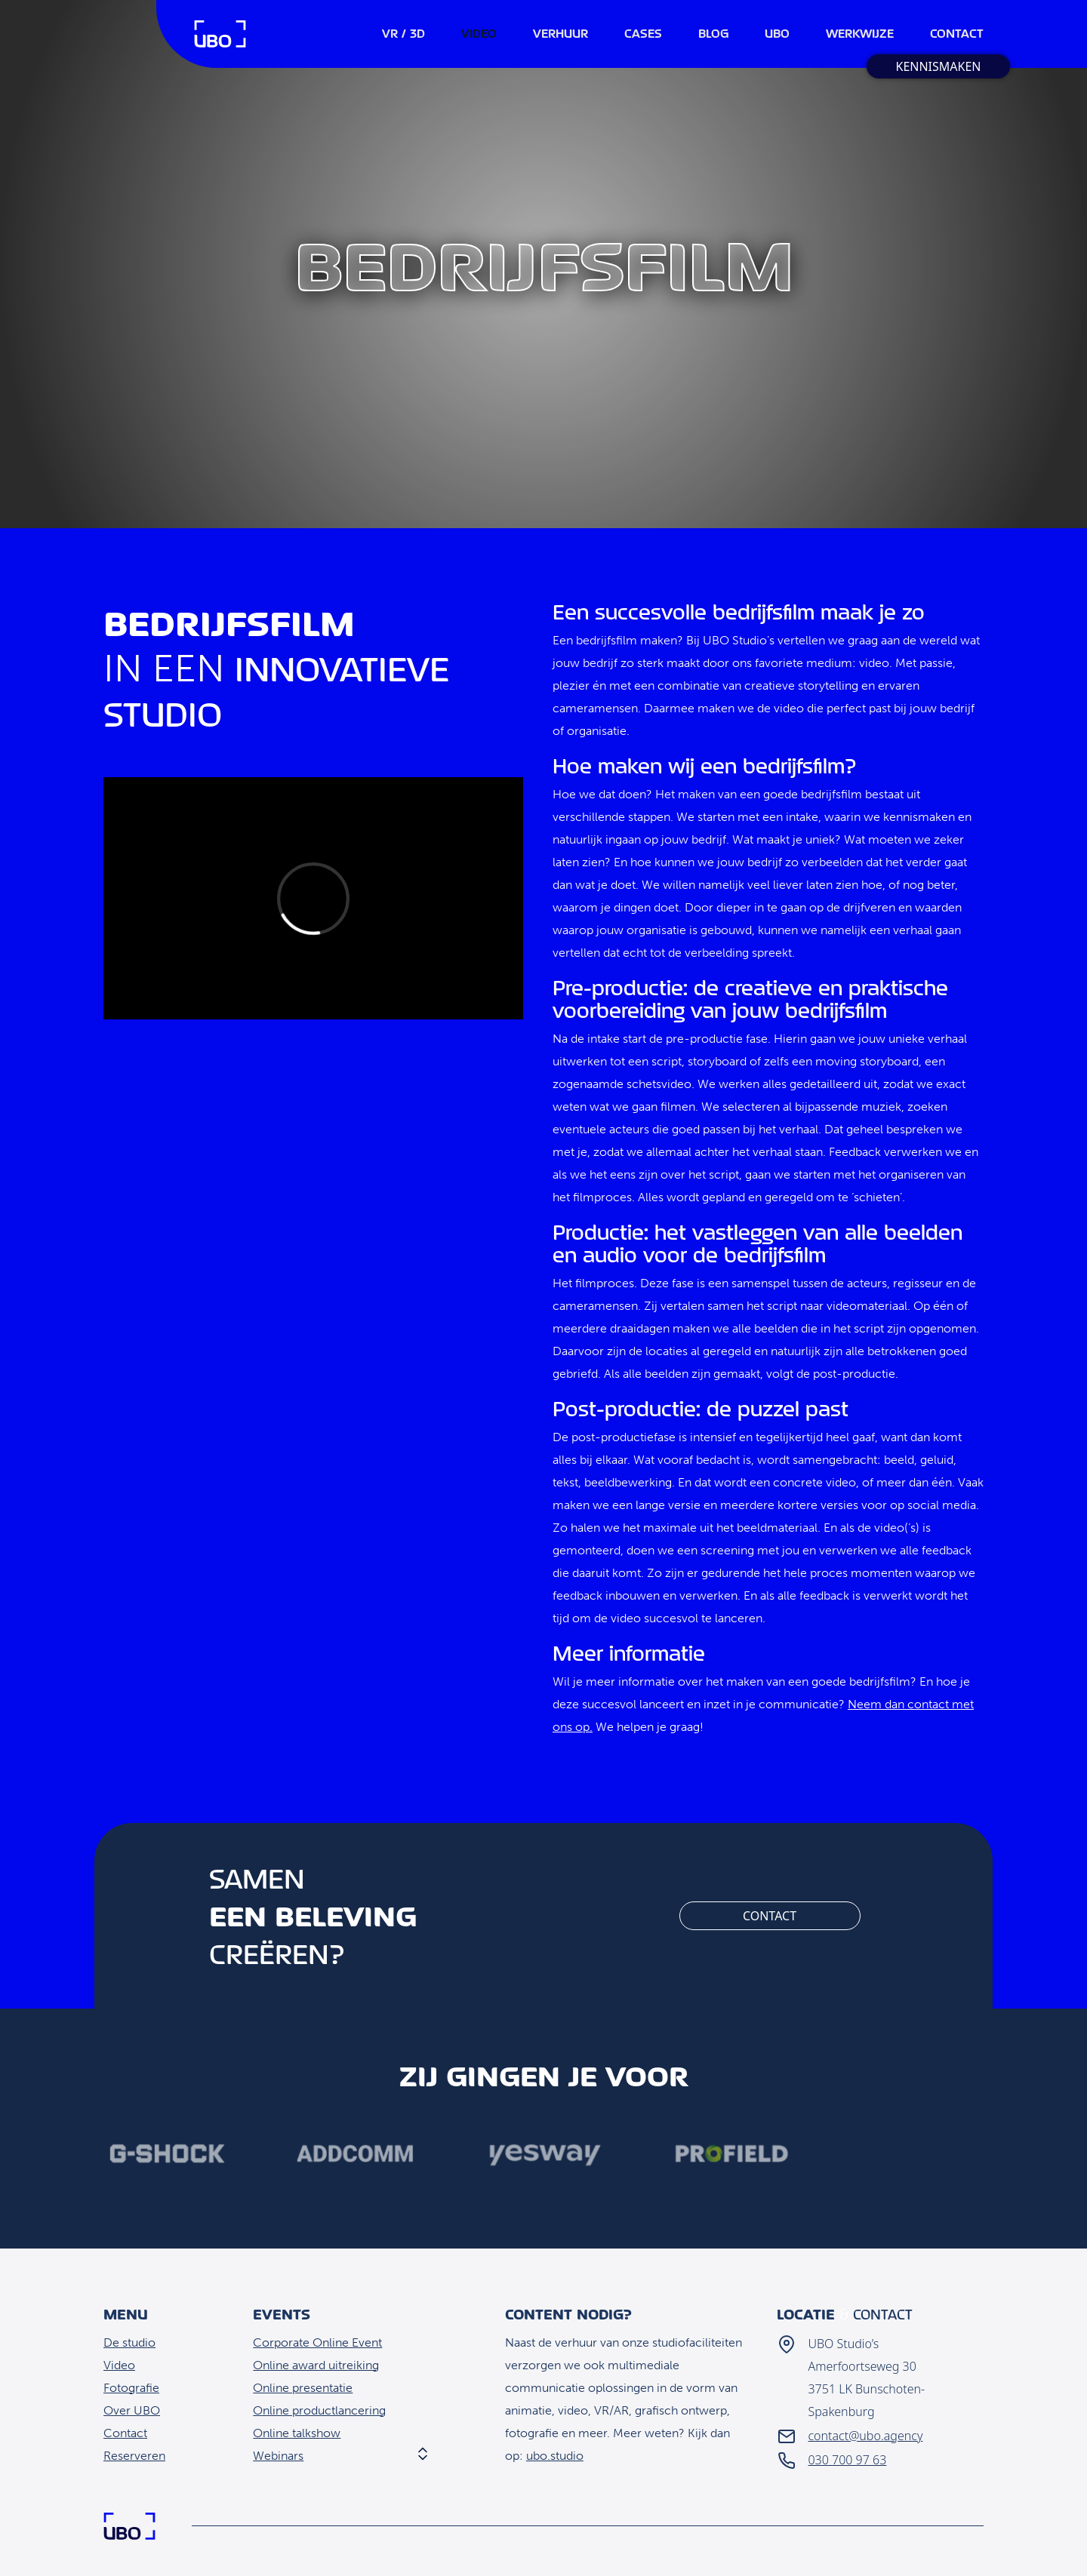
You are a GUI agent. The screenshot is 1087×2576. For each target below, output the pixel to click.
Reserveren (134, 2455)
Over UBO (131, 2410)
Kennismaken (938, 66)
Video (119, 2365)
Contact (769, 1915)
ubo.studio (555, 2455)
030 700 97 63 (847, 2460)
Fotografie (131, 2388)
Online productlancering (319, 2410)
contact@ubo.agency (865, 2435)
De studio (129, 2342)
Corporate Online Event (317, 2342)
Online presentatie (303, 2388)
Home (220, 34)
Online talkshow (296, 2433)
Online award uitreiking (316, 2365)
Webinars (278, 2455)
